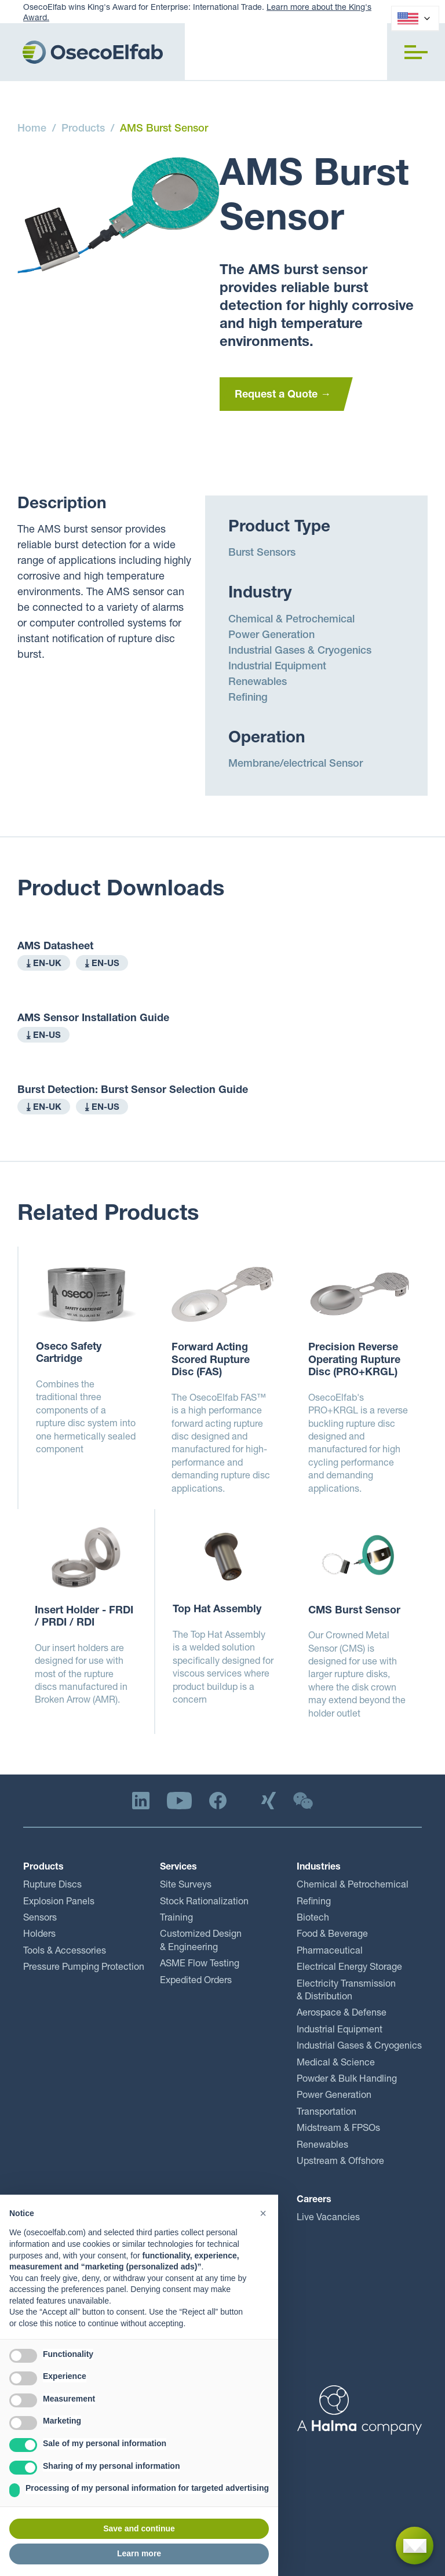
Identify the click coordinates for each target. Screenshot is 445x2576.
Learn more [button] (139, 2553)
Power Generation (271, 636)
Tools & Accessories (64, 1951)
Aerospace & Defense (341, 2013)
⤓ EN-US (102, 964)
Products (83, 129)
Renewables (257, 682)
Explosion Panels (58, 1902)
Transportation (326, 2113)
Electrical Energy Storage (349, 1968)
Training (176, 1918)
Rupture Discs (52, 1885)
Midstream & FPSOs (338, 2129)
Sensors (40, 1918)
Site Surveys (185, 1885)
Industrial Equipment (277, 667)
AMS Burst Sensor (164, 129)
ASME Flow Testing (199, 1964)
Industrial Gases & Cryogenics (299, 651)
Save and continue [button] (139, 2528)
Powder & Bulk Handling (347, 2080)
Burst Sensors (262, 553)
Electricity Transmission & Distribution (346, 1991)
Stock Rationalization (204, 1902)
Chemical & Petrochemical (291, 620)
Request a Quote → (283, 395)
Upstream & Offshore (340, 2162)
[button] (416, 52)
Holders (39, 1935)
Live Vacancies (328, 2218)
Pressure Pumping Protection (83, 1968)
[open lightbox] (118, 215)
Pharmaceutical (330, 1951)
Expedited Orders (196, 1981)
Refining (248, 698)
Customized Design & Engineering (201, 1941)
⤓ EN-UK (43, 964)
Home (31, 129)
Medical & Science (336, 2063)
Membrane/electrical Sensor (295, 764)
